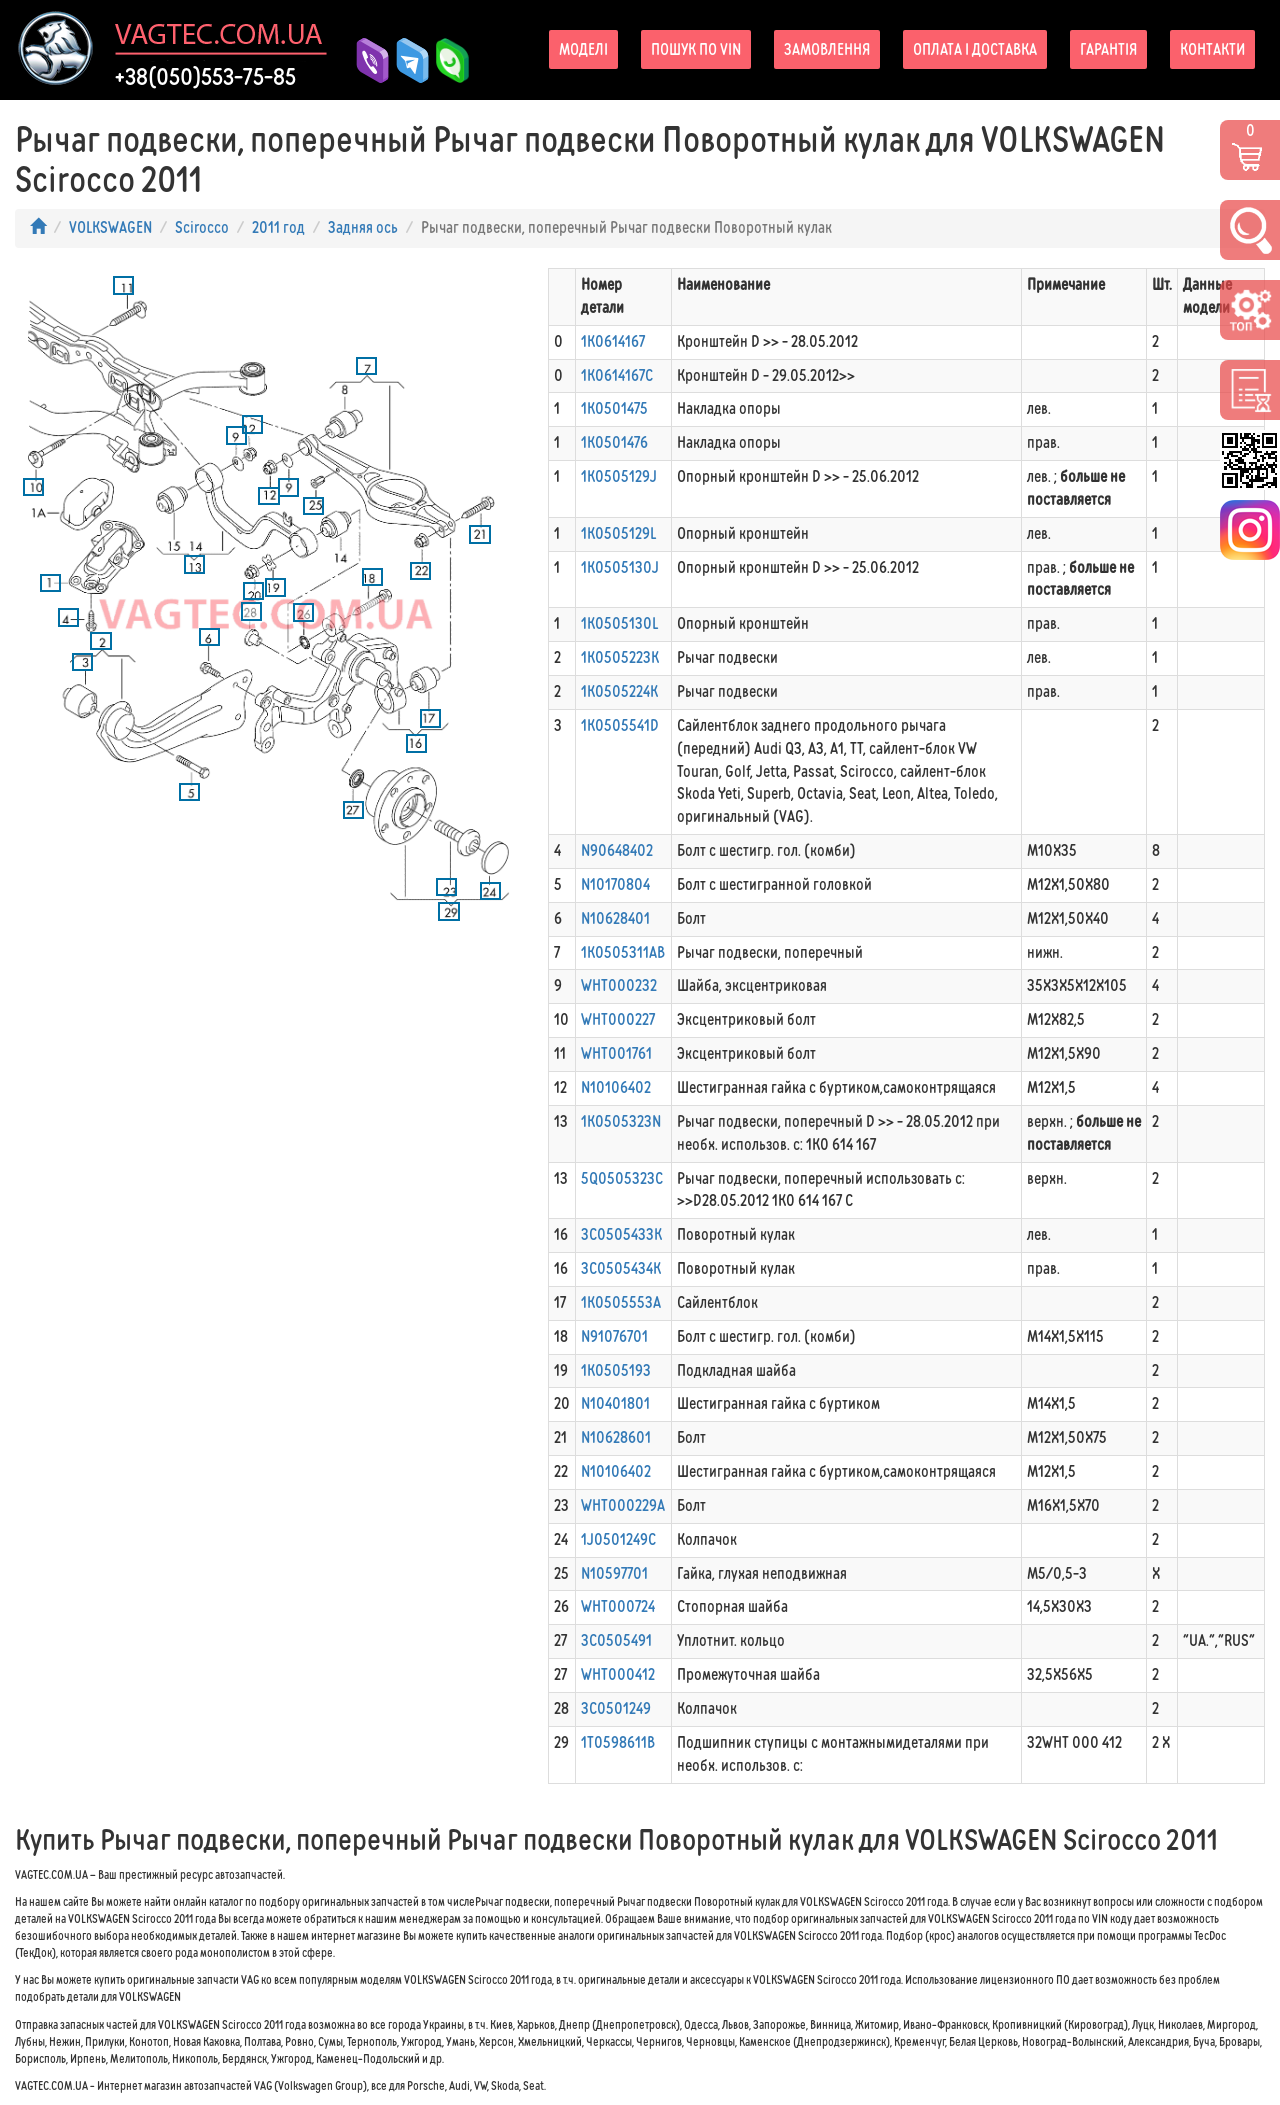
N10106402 (616, 1087)
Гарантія (1108, 49)
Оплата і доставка (975, 49)
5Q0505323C (622, 1178)
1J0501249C (618, 1539)
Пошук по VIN (696, 49)
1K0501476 (614, 442)
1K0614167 (613, 341)
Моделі (583, 49)
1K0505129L (618, 533)
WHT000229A (623, 1505)
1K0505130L (619, 623)
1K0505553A (621, 1302)
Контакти (1212, 49)
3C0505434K (621, 1268)
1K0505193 (616, 1370)
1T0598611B (618, 1742)
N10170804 (615, 884)
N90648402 (617, 850)
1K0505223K (620, 657)
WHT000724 (618, 1606)
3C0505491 (616, 1640)
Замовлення (827, 49)
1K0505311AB (623, 952)
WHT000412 (618, 1674)
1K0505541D (620, 725)
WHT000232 (619, 985)
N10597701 (614, 1573)
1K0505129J (619, 476)
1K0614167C (617, 375)
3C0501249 (616, 1708)
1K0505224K (619, 691)
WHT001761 (616, 1053)
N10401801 (615, 1403)
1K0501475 (614, 408)
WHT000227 (618, 1019)
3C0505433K (621, 1234)
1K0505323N (621, 1121)
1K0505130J (620, 567)
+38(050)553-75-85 (205, 77)
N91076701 (614, 1336)
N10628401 (615, 918)
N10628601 (616, 1437)
